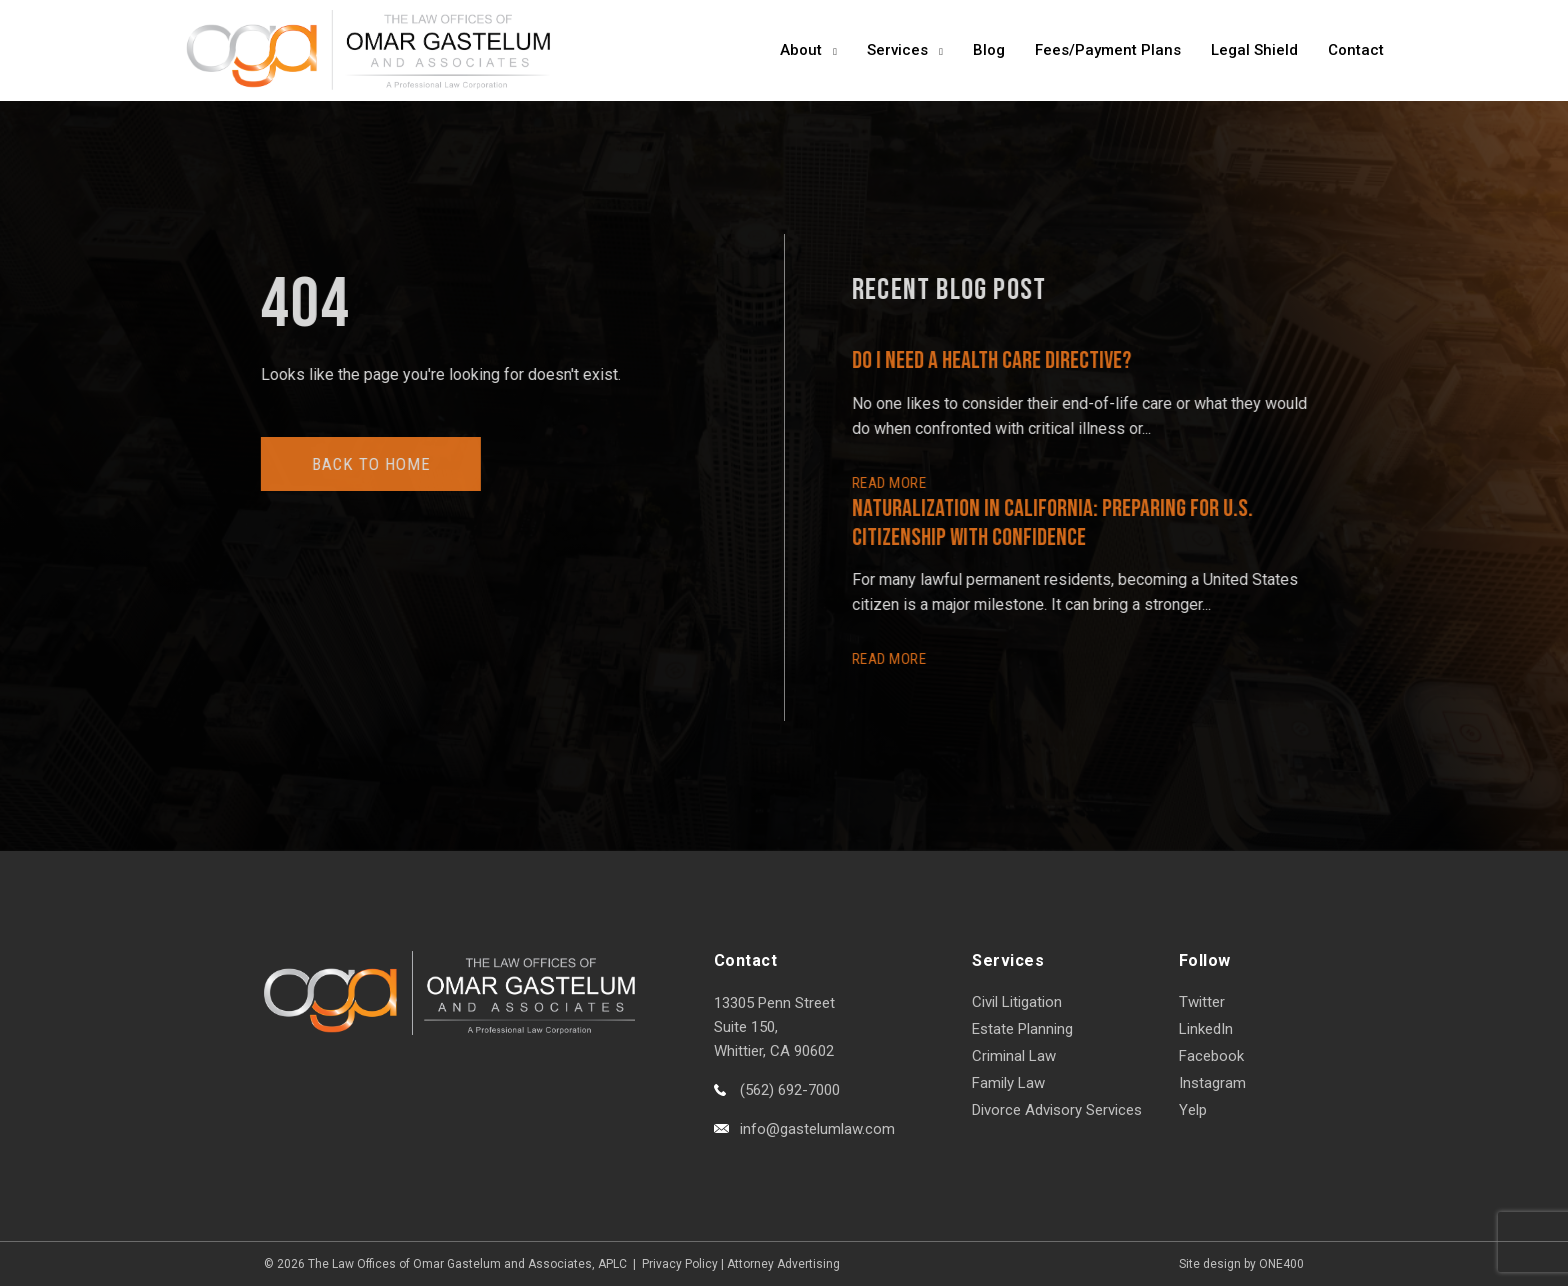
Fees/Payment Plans (1108, 50)
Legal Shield (1254, 50)
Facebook (1211, 1056)
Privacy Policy (680, 1264)
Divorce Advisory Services (1057, 1110)
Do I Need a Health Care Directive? (995, 360)
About (801, 50)
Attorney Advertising (783, 1264)
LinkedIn (1206, 1029)
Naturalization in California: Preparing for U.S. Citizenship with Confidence (1056, 523)
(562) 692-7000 (790, 1090)
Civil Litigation (1017, 1002)
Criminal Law (1014, 1056)
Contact (1356, 50)
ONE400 (1281, 1264)
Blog (989, 50)
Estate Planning (1022, 1029)
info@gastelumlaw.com (817, 1129)
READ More (893, 483)
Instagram (1212, 1083)
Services (897, 50)
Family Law (1008, 1083)
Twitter (1202, 1002)
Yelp (1193, 1110)
